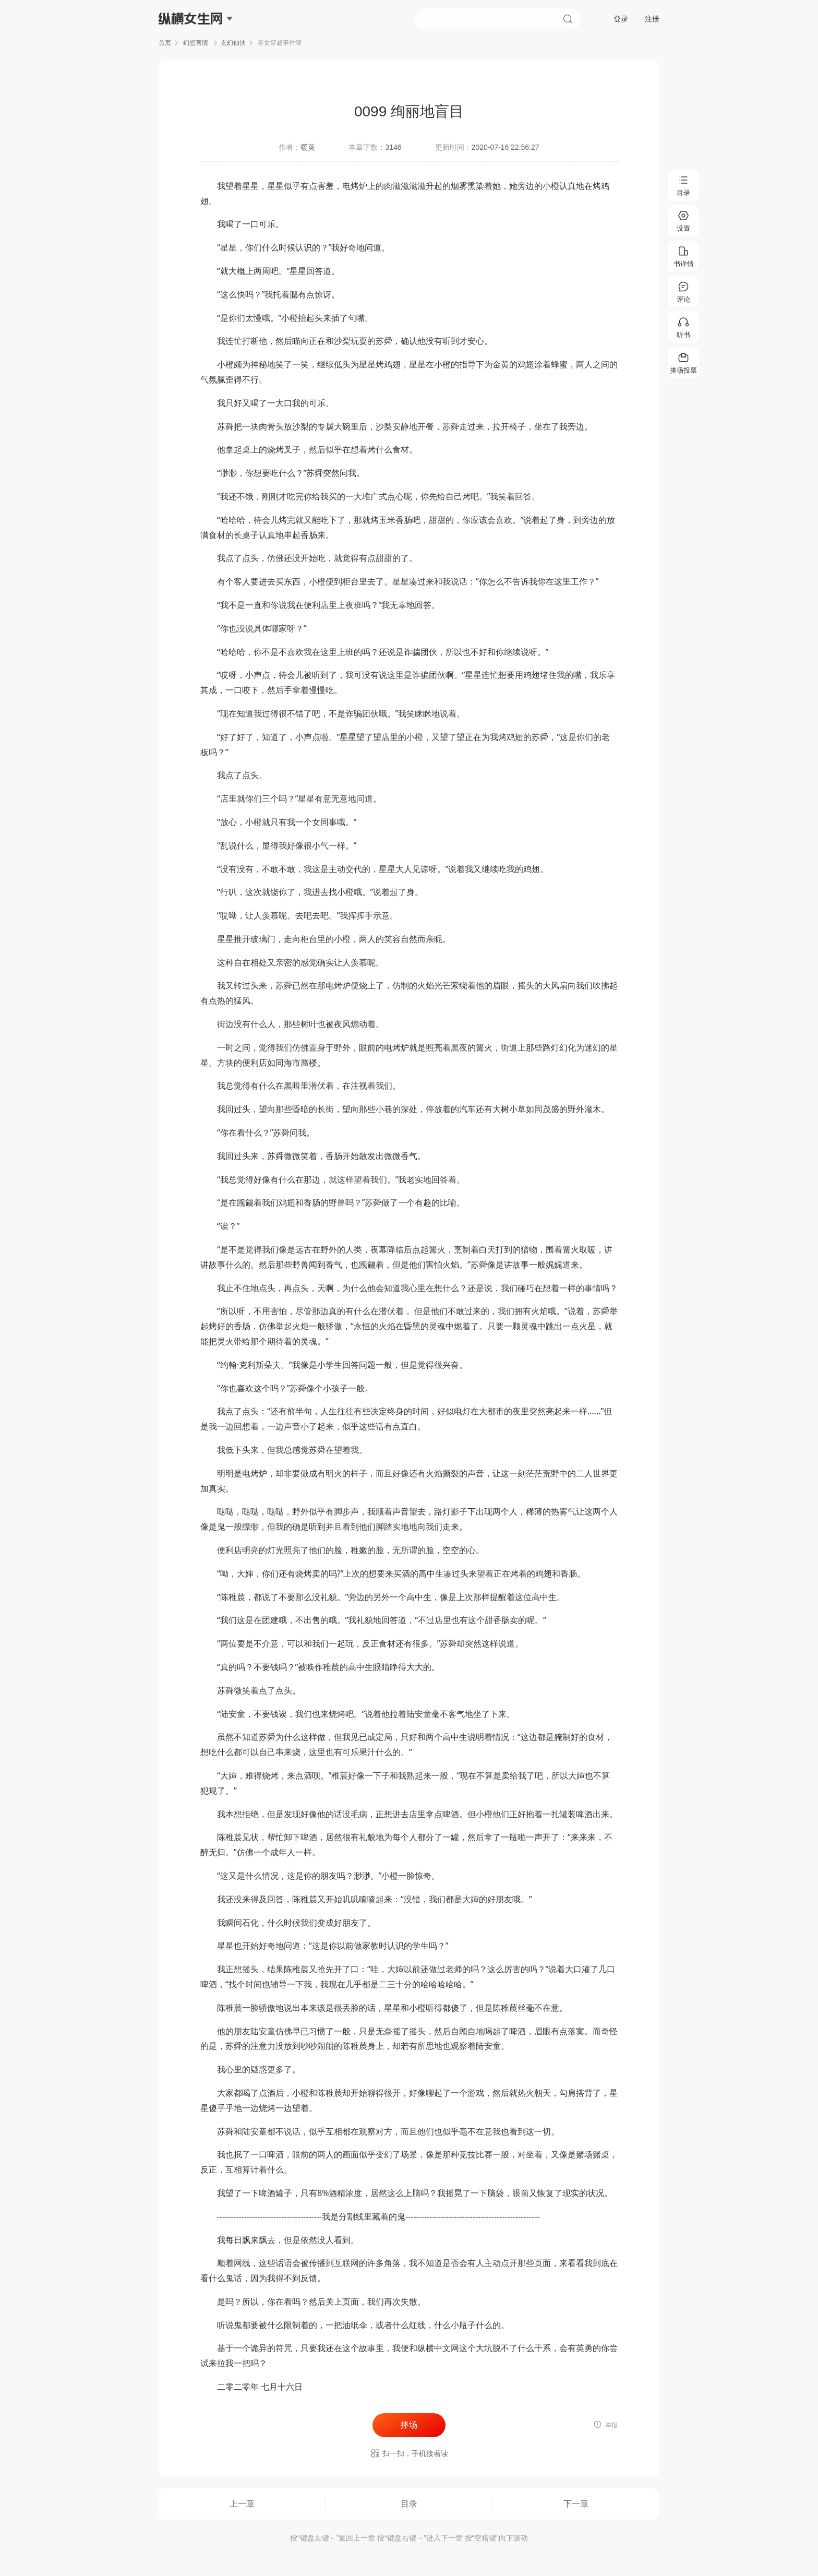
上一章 (242, 2503)
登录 (621, 19)
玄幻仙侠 (233, 42)
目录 (409, 2503)
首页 (165, 42)
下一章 (575, 2503)
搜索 (567, 19)
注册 (652, 19)
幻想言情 (196, 42)
